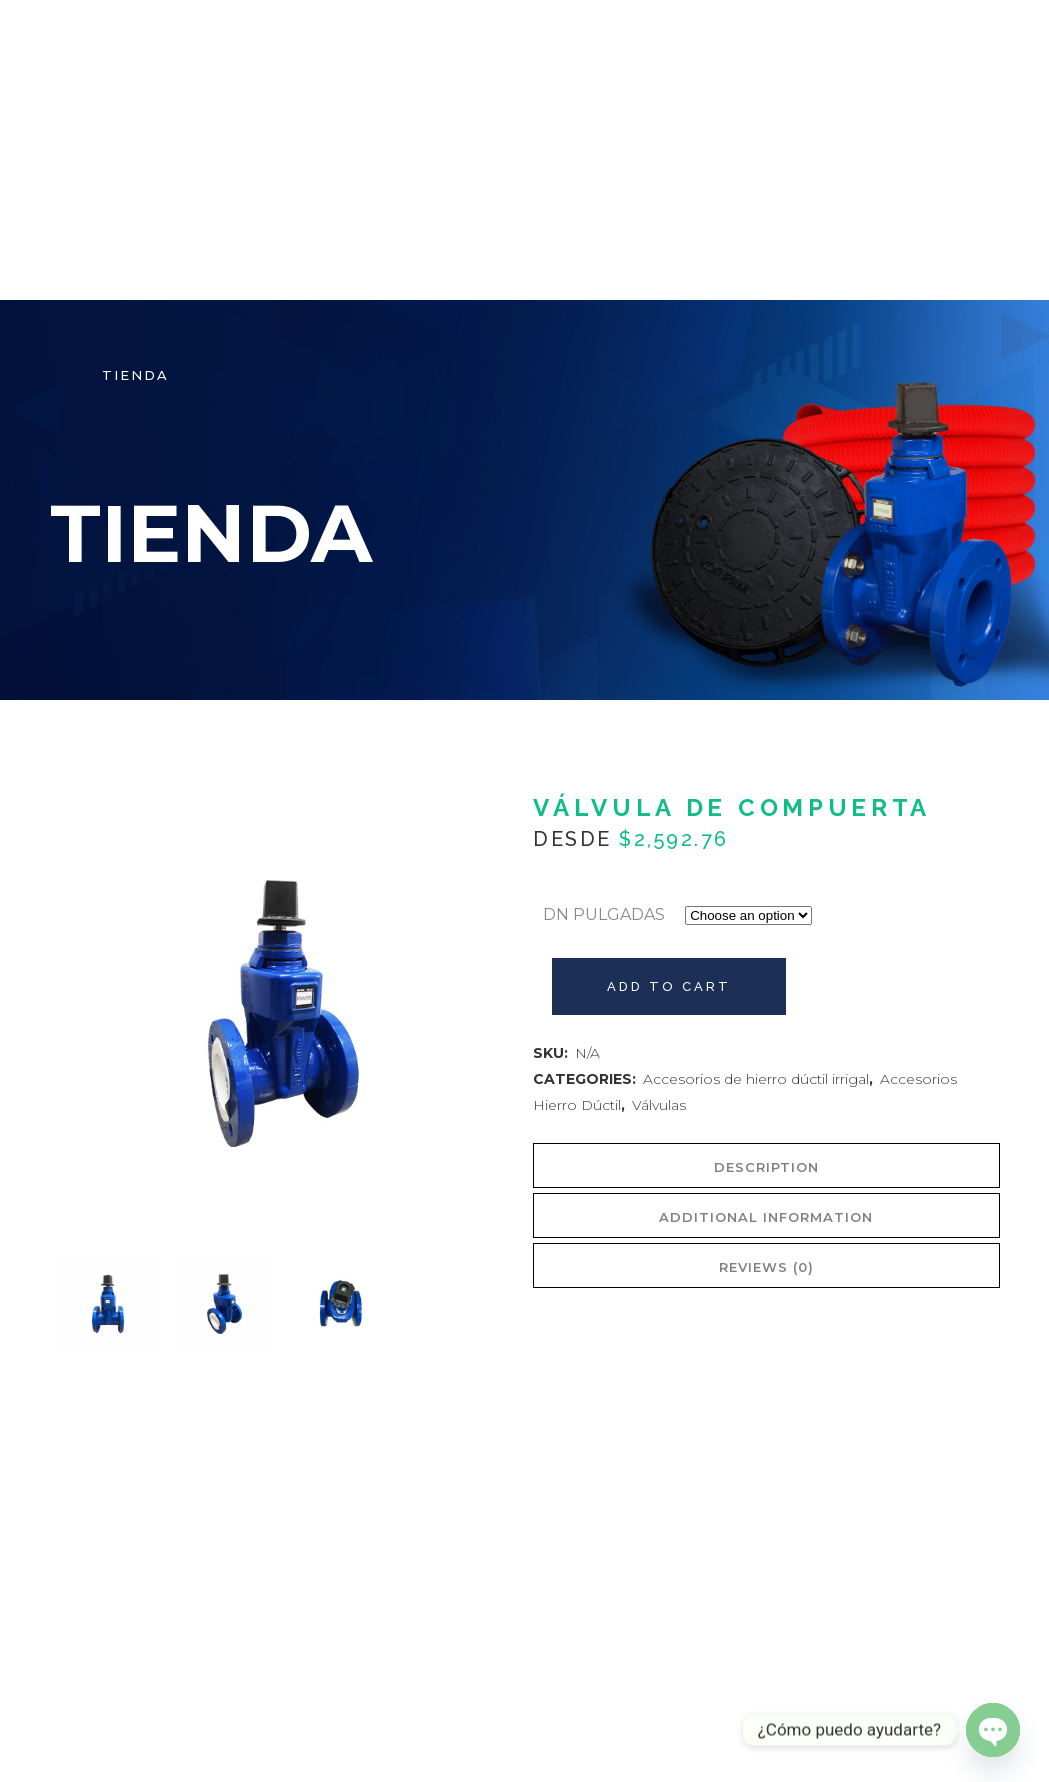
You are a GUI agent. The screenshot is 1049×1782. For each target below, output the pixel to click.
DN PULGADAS (604, 914)
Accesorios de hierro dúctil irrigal (756, 1079)
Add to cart (669, 986)
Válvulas (659, 1105)
